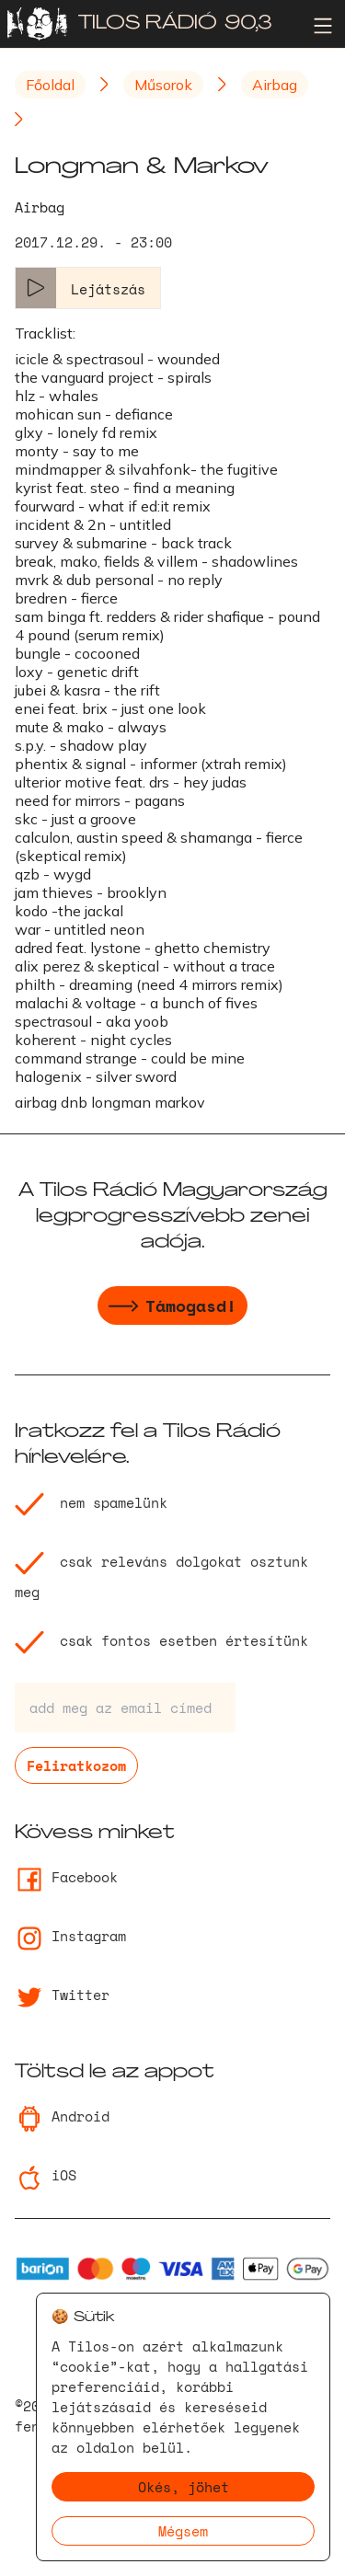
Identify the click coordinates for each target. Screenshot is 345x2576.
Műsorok (163, 84)
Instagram (70, 1936)
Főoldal (50, 84)
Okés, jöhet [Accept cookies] (183, 2487)
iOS (45, 2175)
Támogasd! (172, 1308)
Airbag (274, 84)
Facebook (66, 1877)
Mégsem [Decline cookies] (183, 2531)
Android (62, 2116)
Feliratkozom (76, 1765)
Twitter (62, 1994)
